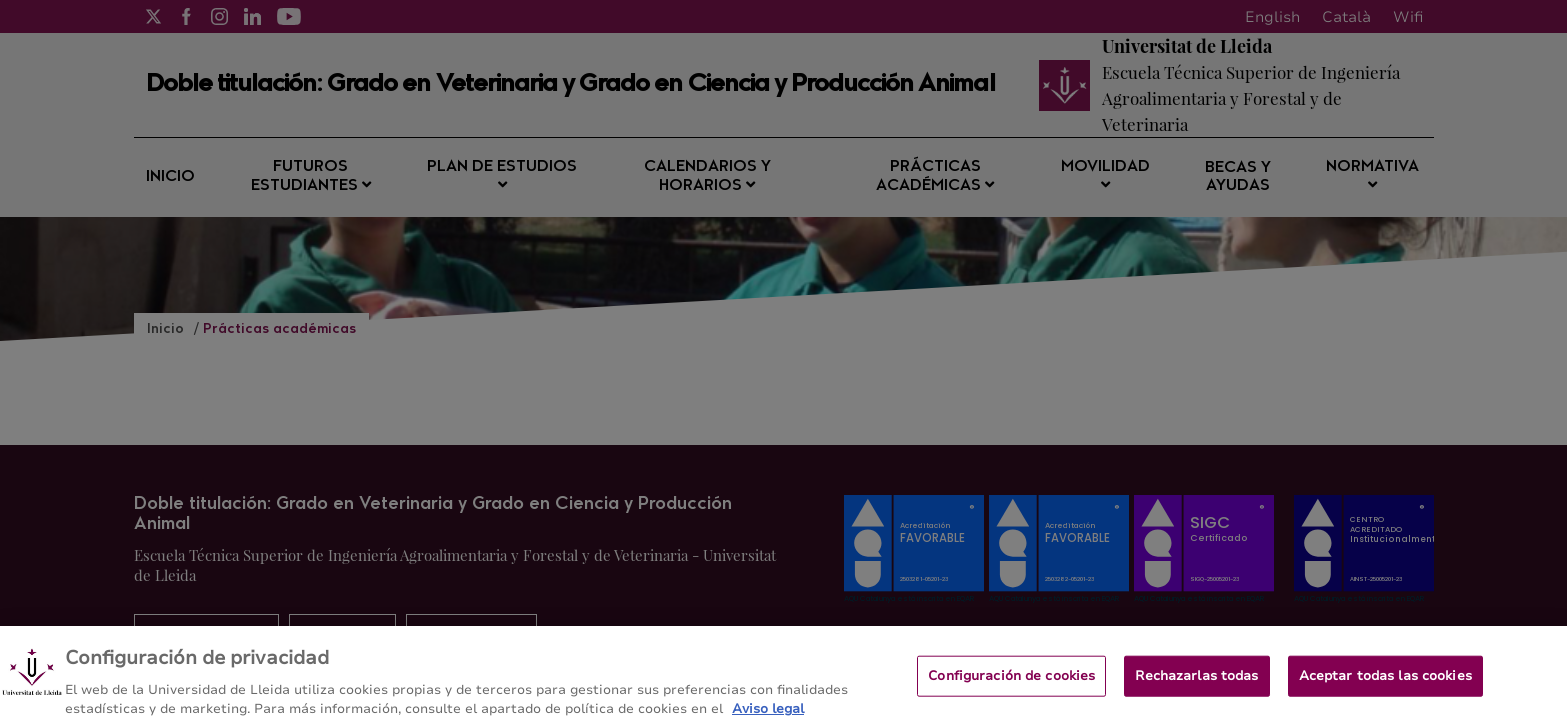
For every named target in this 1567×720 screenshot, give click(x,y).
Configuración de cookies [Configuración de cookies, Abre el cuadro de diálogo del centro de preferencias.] (1011, 684)
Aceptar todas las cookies (1385, 684)
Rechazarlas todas (1196, 684)
